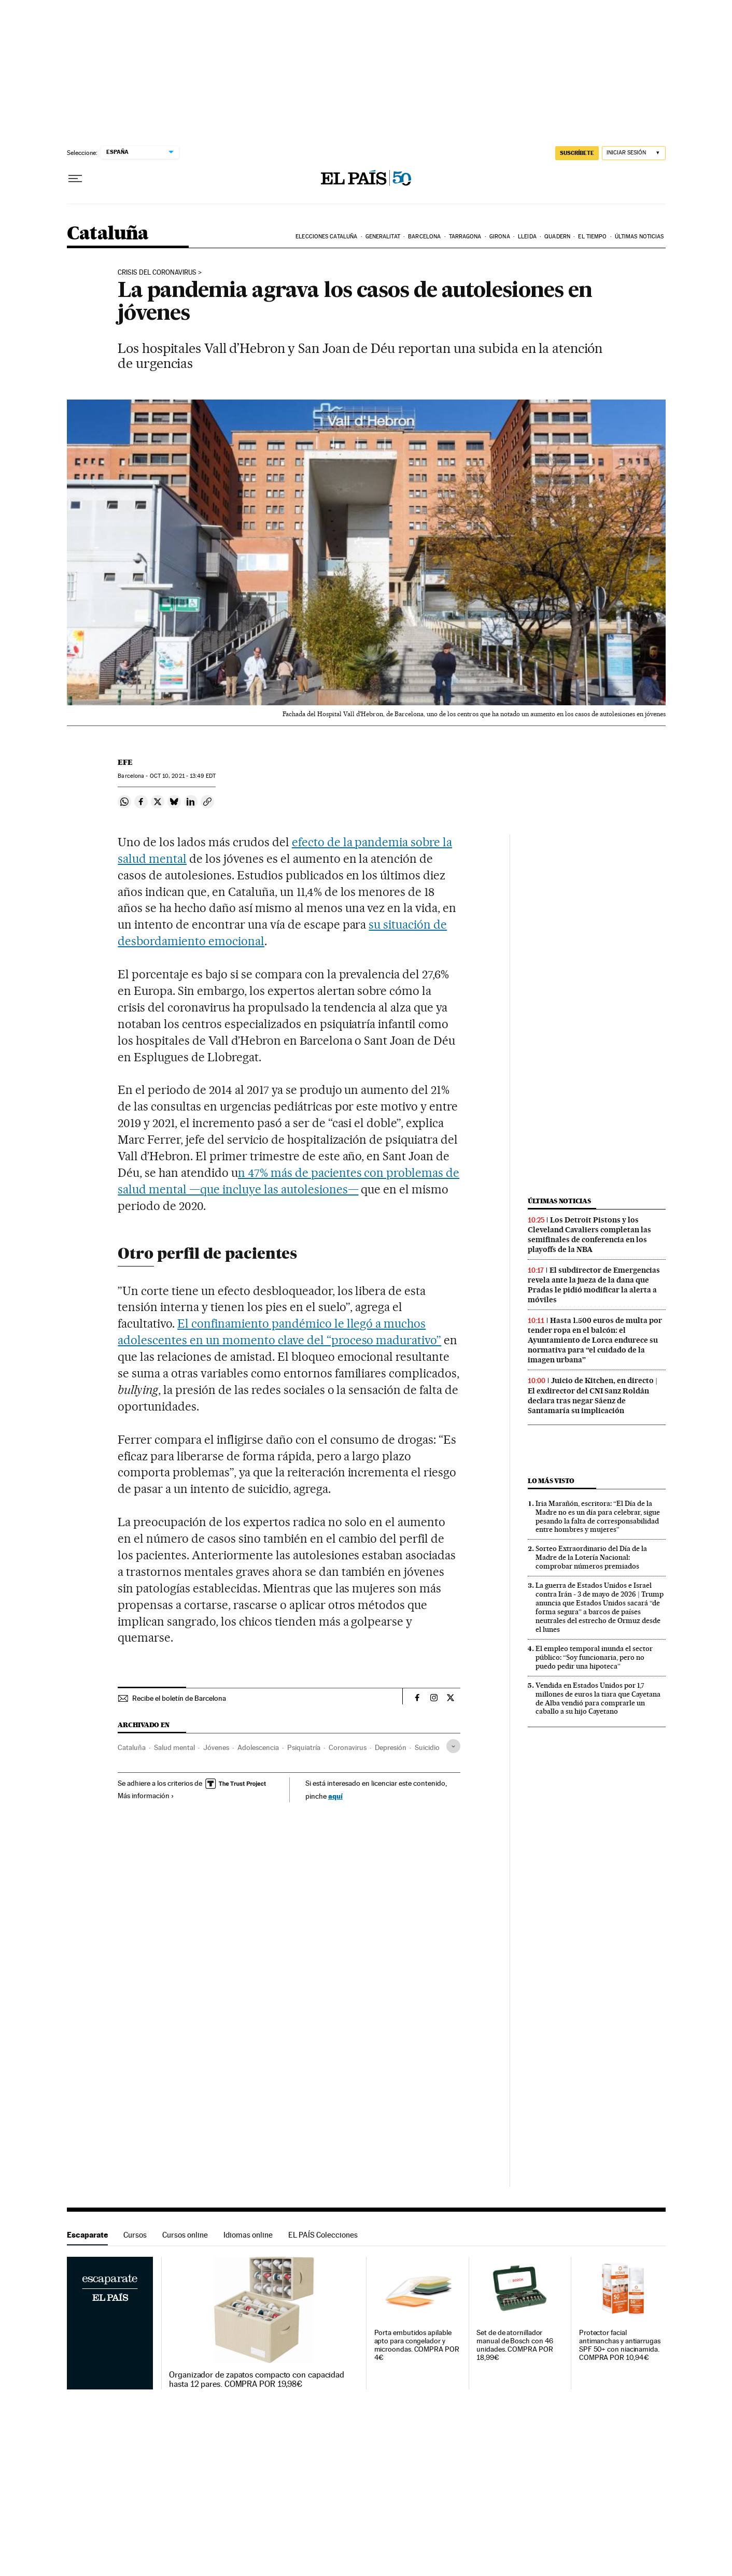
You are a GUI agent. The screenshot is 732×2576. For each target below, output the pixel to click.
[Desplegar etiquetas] (453, 1746)
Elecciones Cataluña (326, 236)
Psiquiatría (303, 1747)
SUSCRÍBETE (577, 152)
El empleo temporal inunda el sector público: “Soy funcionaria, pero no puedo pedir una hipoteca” (594, 1657)
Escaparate (87, 2234)
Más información (146, 1795)
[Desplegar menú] (75, 178)
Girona (499, 236)
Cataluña (108, 234)
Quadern (557, 236)
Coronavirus (348, 1747)
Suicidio (427, 1747)
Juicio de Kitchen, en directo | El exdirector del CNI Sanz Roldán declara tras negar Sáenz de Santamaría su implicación (592, 1395)
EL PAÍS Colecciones (323, 2234)
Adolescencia (258, 1747)
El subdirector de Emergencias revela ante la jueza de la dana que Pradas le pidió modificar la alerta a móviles (594, 1284)
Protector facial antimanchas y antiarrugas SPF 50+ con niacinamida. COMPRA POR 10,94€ (619, 2345)
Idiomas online (248, 2234)
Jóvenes (216, 1747)
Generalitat (382, 236)
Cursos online (185, 2234)
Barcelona (424, 236)
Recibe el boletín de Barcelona (179, 1698)
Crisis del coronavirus (157, 272)
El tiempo (592, 236)
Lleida (527, 236)
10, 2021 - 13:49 (183, 776)
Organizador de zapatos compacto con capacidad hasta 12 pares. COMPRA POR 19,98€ (256, 2379)
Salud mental (174, 1747)
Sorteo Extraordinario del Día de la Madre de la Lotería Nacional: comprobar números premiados (591, 1557)
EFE (125, 762)
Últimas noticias (639, 236)
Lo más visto (551, 1481)
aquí (335, 1795)
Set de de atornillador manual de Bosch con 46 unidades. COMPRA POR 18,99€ (514, 2345)
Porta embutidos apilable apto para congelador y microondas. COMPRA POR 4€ (416, 2345)
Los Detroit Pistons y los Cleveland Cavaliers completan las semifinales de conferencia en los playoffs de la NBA (589, 1234)
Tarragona (465, 236)
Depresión (390, 1747)
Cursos (135, 2234)
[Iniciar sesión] (634, 153)
